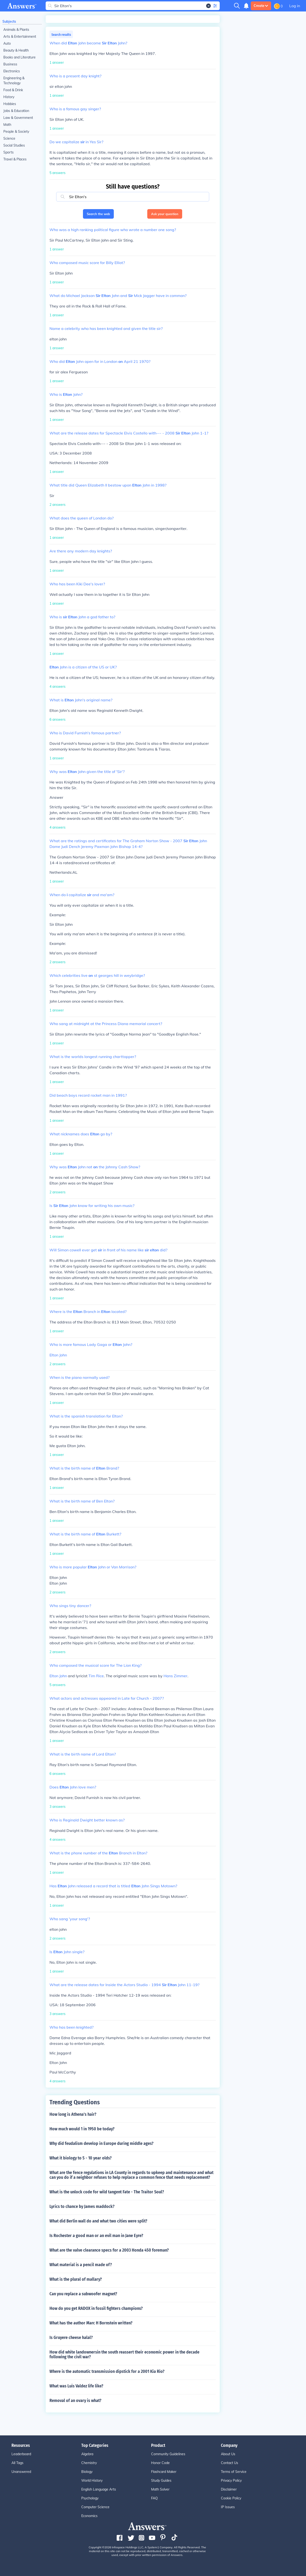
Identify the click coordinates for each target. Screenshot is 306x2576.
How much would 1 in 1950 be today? (82, 2129)
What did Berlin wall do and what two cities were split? (98, 2221)
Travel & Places (15, 159)
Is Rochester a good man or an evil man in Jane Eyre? (96, 2235)
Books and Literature (19, 57)
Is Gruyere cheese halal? (71, 2337)
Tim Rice (96, 1675)
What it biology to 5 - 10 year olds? (80, 2158)
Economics (89, 2516)
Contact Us (229, 2463)
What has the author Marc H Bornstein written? (90, 2323)
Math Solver (160, 2489)
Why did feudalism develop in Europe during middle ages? (101, 2143)
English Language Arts (98, 2489)
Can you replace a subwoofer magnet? (83, 2293)
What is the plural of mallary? (75, 2279)
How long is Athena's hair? (72, 2114)
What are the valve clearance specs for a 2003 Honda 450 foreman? (109, 2250)
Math (7, 124)
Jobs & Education (16, 111)
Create (261, 6)
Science (9, 138)
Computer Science (95, 2507)
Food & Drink (13, 90)
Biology (87, 2472)
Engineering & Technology (13, 80)
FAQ (154, 2498)
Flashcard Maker (163, 2472)
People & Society (16, 131)
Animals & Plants (16, 29)
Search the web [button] (98, 214)
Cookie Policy (231, 2498)
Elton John (58, 1355)
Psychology (89, 2498)
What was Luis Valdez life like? (76, 2386)
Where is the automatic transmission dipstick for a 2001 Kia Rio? (106, 2371)
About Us (228, 2454)
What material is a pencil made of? (80, 2264)
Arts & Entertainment (19, 36)
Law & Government (18, 118)
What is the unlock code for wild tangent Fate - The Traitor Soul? (106, 2192)
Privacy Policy (231, 2480)
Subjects (9, 21)
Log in (294, 5)
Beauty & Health (16, 50)
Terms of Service (233, 2472)
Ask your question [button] (164, 214)
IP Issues (228, 2507)
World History (92, 2480)
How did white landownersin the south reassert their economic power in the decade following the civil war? (124, 2354)
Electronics (11, 71)
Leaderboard (21, 2454)
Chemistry (89, 2463)
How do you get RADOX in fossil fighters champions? (96, 2308)
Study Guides (161, 2480)
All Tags (17, 2463)
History (8, 97)
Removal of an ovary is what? (75, 2400)
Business (10, 64)
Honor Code (160, 2463)
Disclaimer (229, 2489)
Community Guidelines (168, 2454)
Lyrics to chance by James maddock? (82, 2206)
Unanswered (21, 2472)
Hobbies (9, 104)
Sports (8, 152)
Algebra (87, 2454)
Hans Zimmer (175, 1675)
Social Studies (14, 145)
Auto (7, 43)
